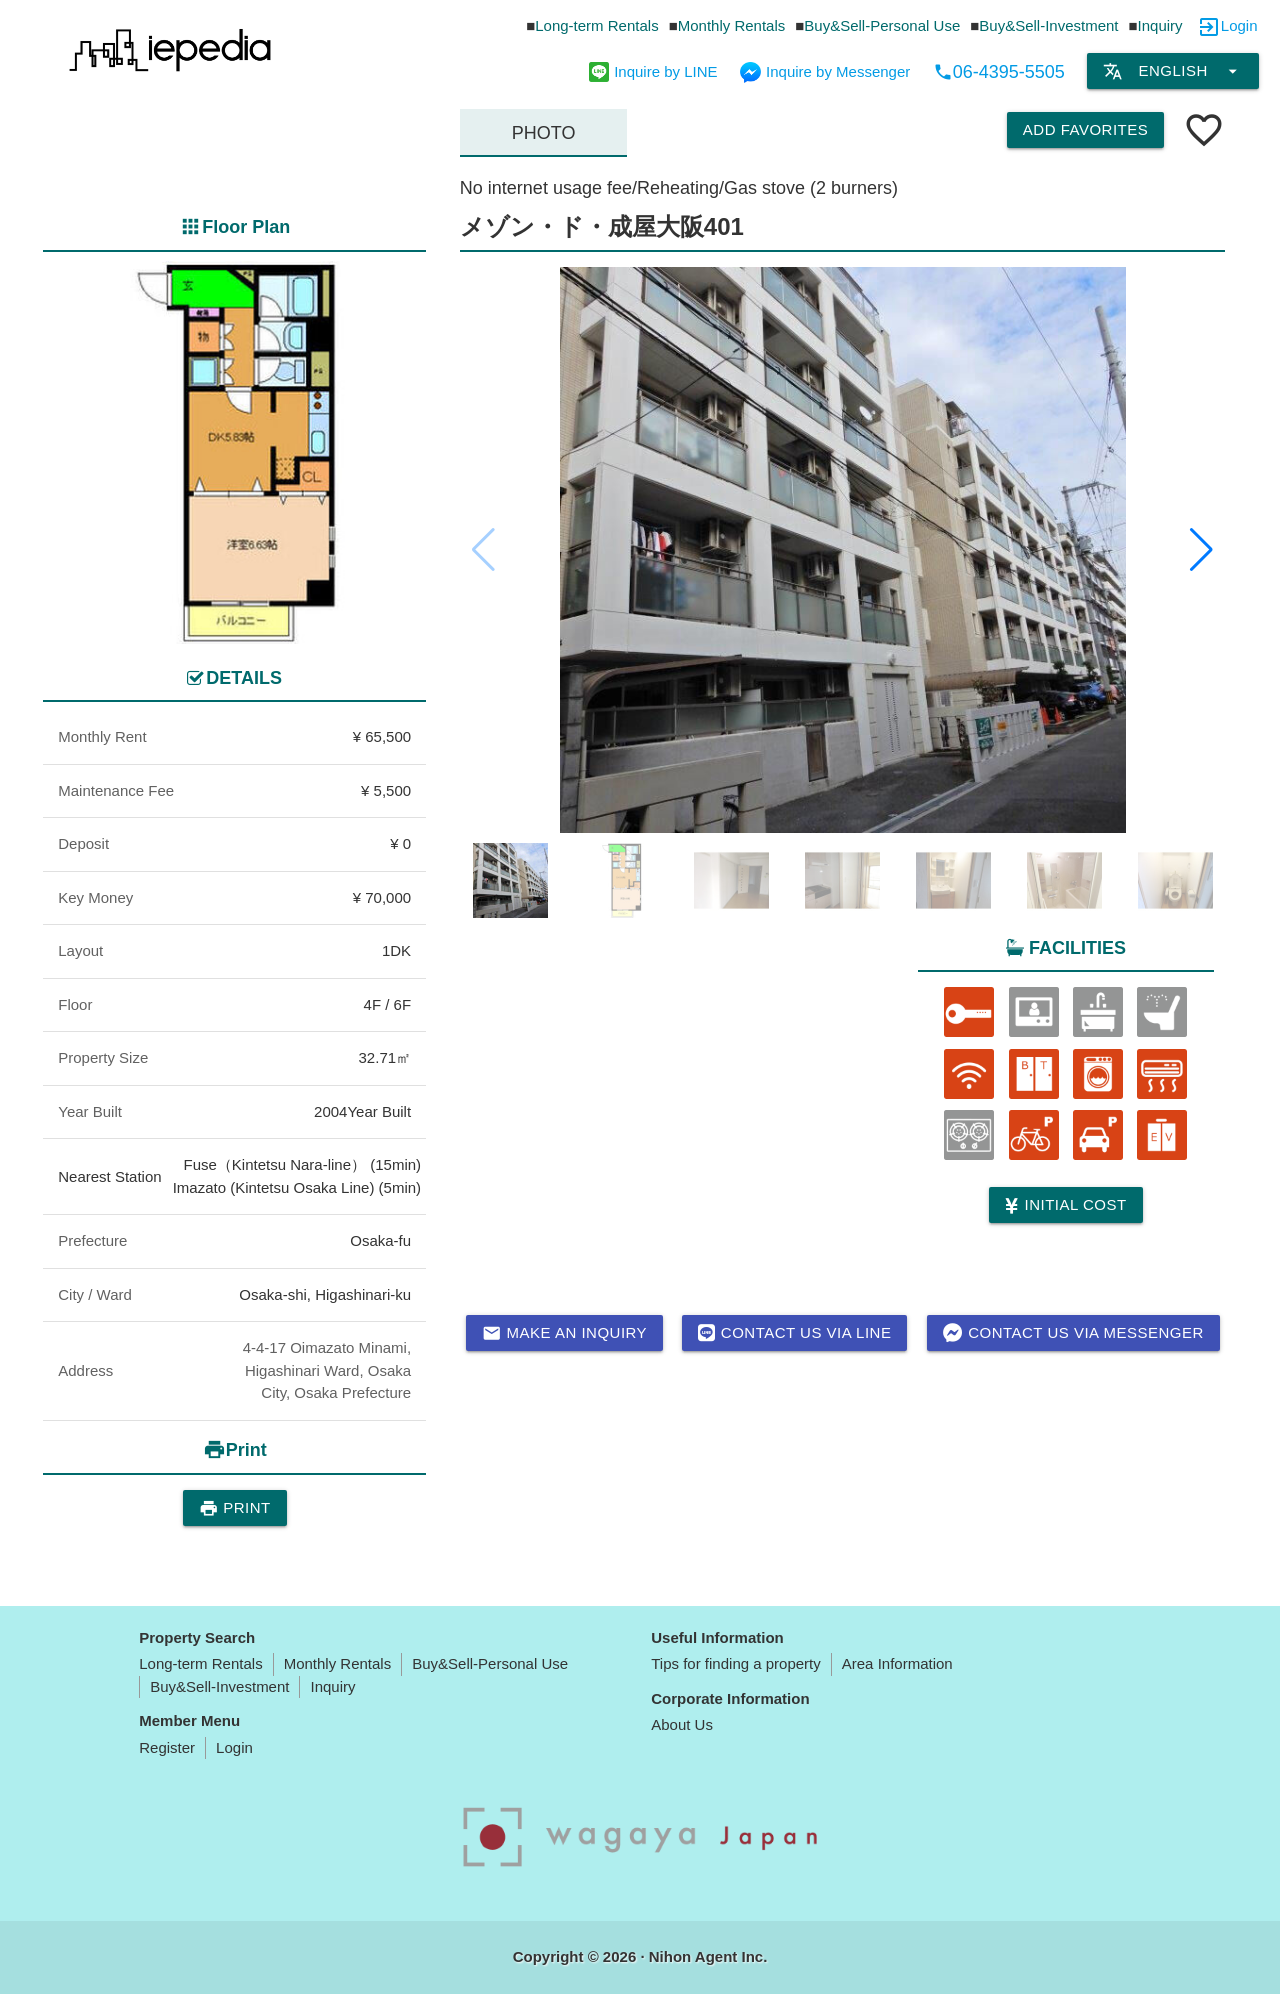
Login (1239, 25)
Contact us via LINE (794, 1333)
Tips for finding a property (736, 1663)
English (1172, 71)
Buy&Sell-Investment (1048, 25)
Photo (544, 133)
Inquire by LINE (653, 71)
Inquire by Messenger (825, 71)
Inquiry (1160, 25)
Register (167, 1747)
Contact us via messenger (1073, 1333)
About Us (682, 1724)
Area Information (897, 1663)
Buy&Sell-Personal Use (882, 25)
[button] (1201, 550)
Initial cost (1065, 1205)
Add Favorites (1085, 129)
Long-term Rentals (596, 25)
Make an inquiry (565, 1333)
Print (235, 1508)
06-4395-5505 (999, 72)
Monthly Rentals (732, 25)
